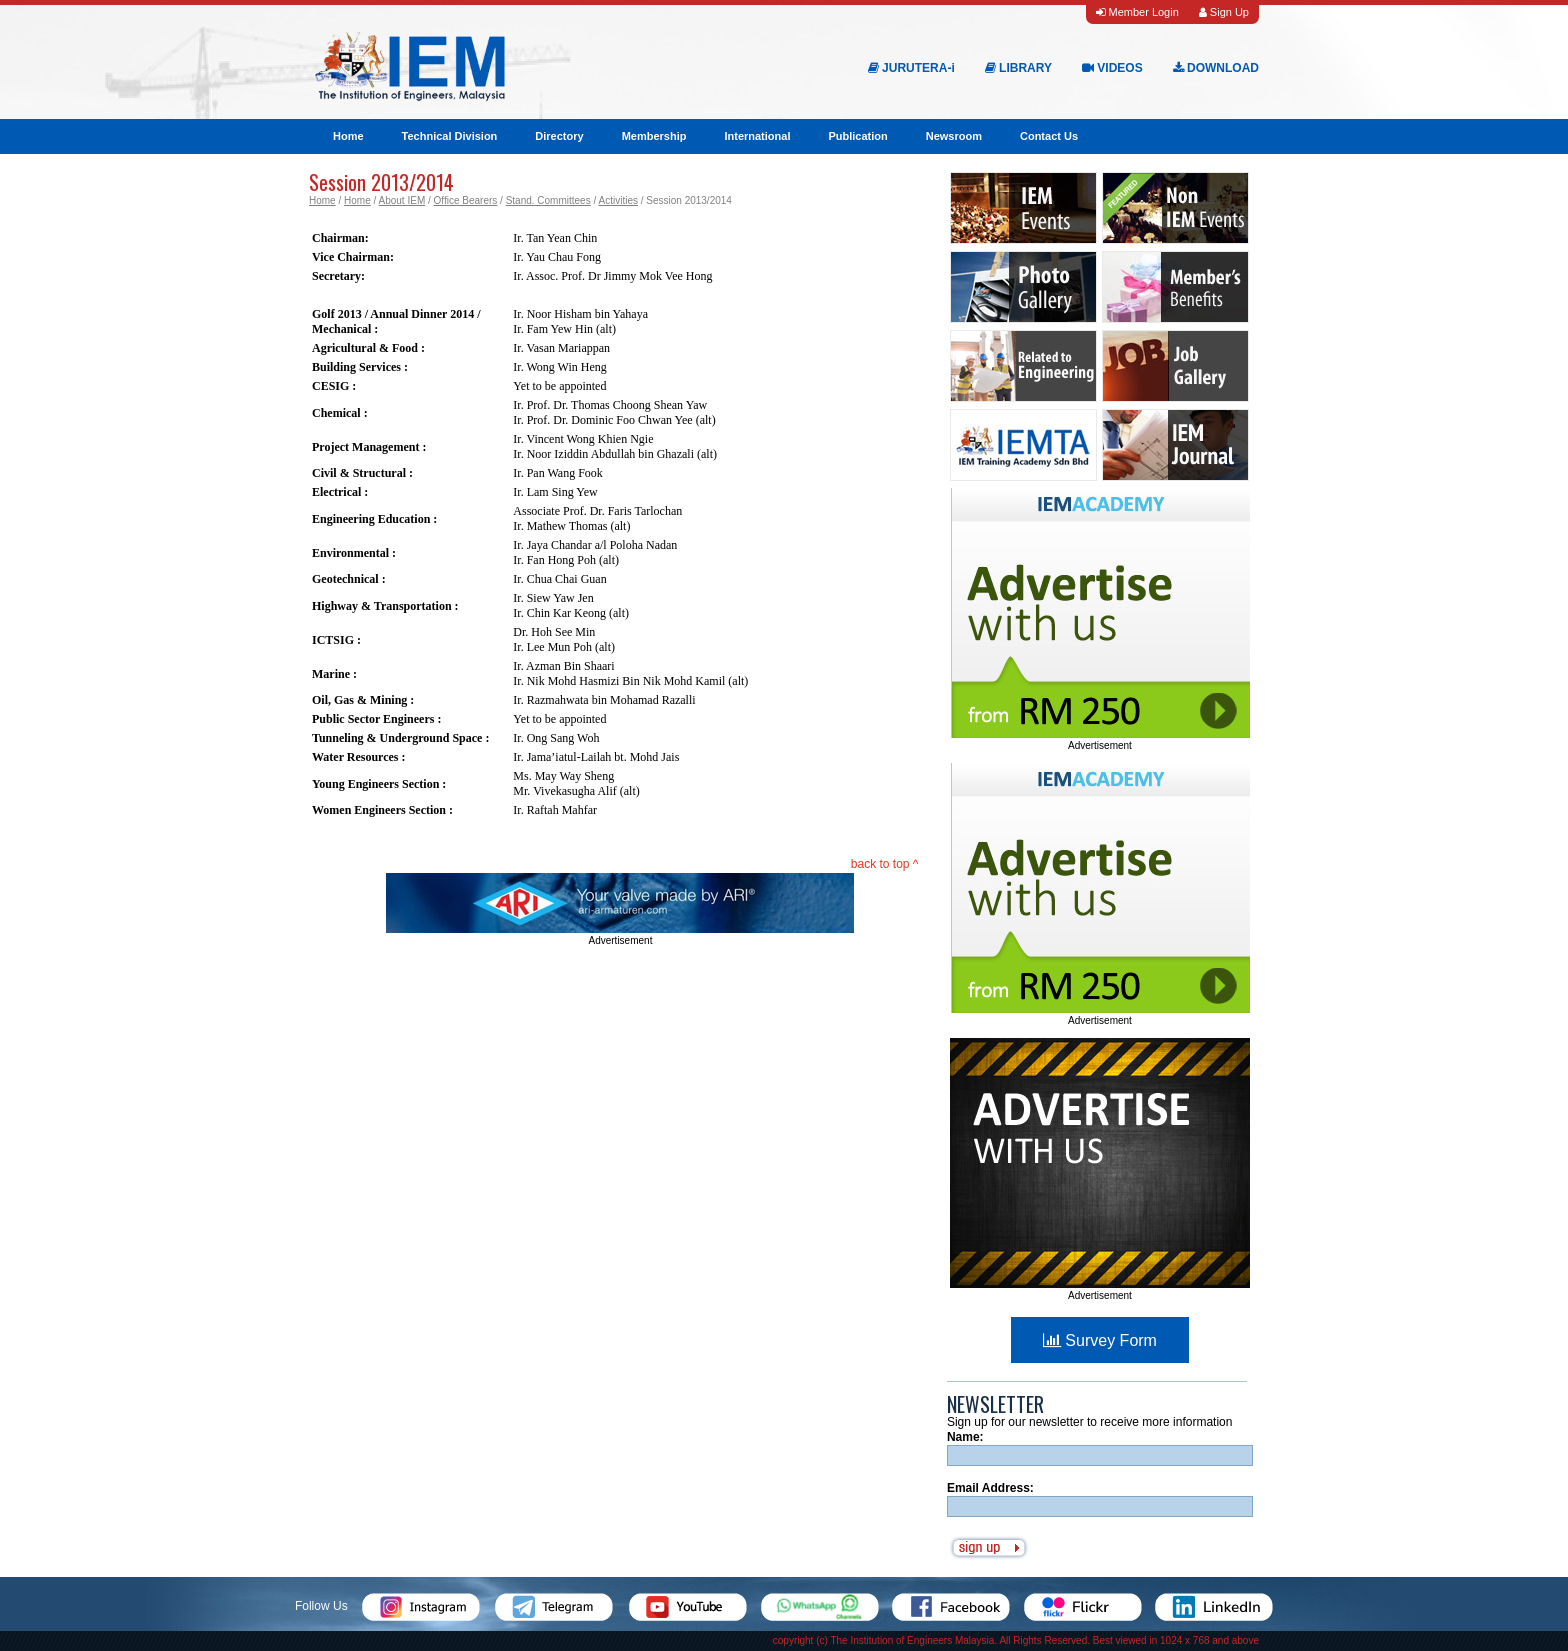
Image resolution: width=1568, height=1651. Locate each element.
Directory (559, 136)
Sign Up (1224, 12)
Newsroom (954, 136)
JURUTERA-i (911, 68)
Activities (617, 200)
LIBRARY (1018, 68)
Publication (857, 136)
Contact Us (1049, 136)
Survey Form (1100, 1340)
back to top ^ (885, 864)
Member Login (1137, 12)
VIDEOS (1112, 68)
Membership (654, 136)
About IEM (402, 200)
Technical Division (450, 136)
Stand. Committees (548, 200)
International (757, 136)
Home (348, 136)
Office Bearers (466, 200)
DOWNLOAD (1216, 68)
